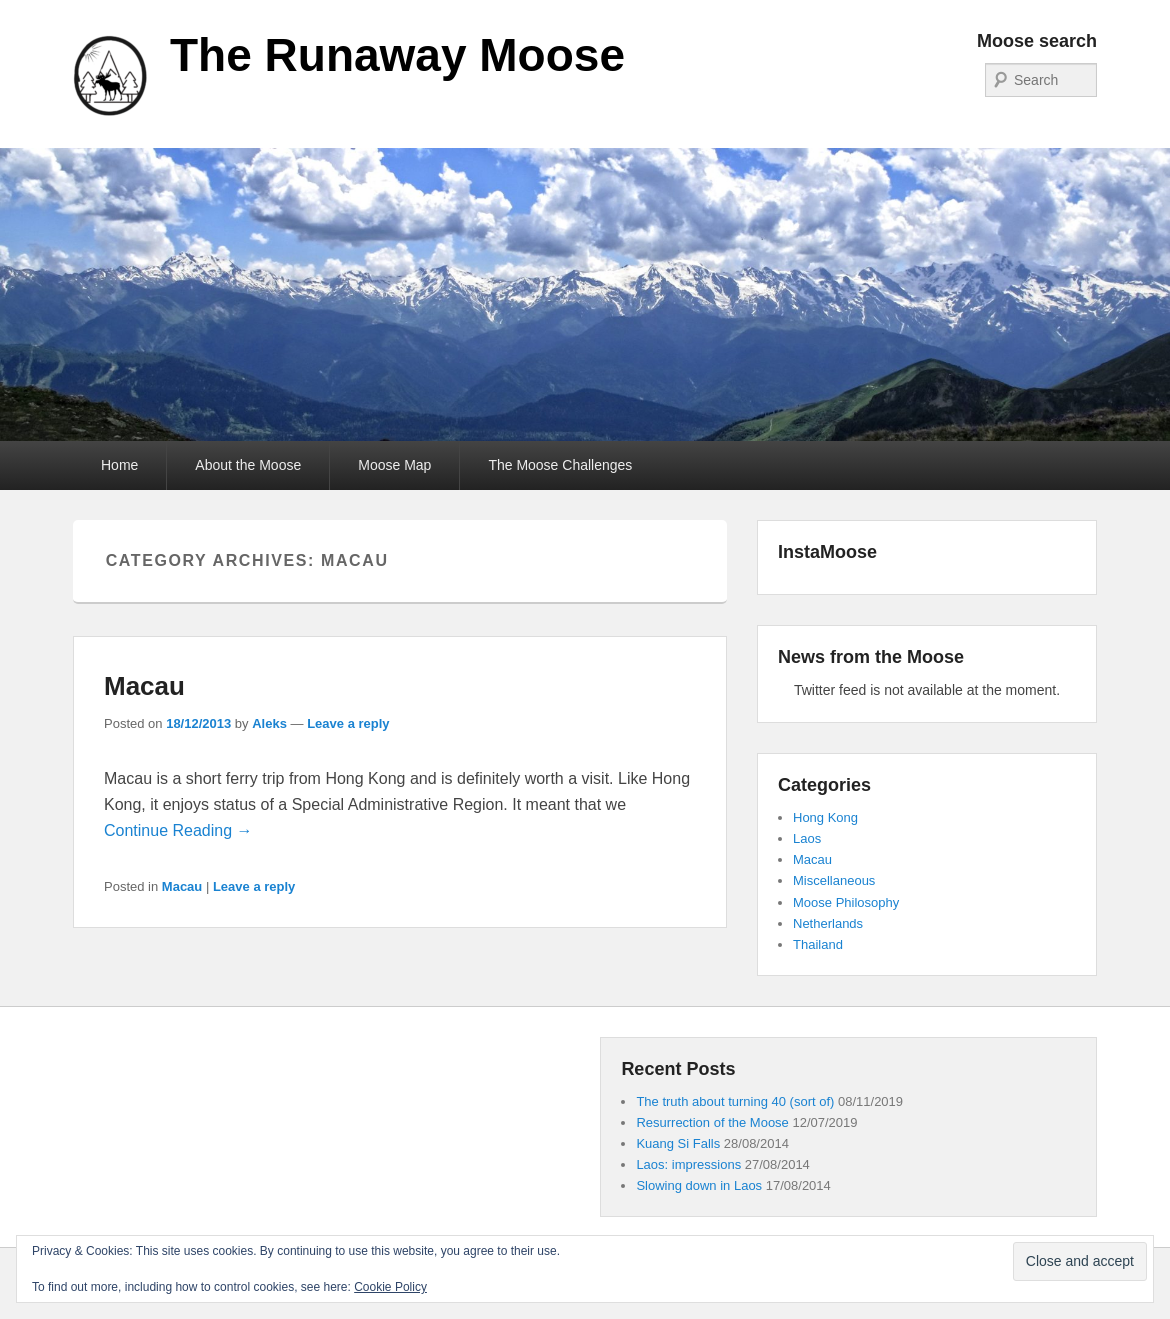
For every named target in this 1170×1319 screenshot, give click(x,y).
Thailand (818, 944)
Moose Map (394, 465)
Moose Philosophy (846, 902)
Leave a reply (348, 723)
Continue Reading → (178, 830)
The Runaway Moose (397, 55)
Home (119, 465)
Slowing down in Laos (699, 1185)
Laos (807, 838)
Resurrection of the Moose (712, 1122)
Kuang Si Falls (678, 1143)
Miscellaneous (834, 880)
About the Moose (248, 465)
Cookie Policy (390, 1287)
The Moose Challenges (560, 465)
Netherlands (828, 923)
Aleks (269, 723)
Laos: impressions (688, 1164)
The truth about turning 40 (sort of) (735, 1101)
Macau (144, 686)
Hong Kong (825, 817)
